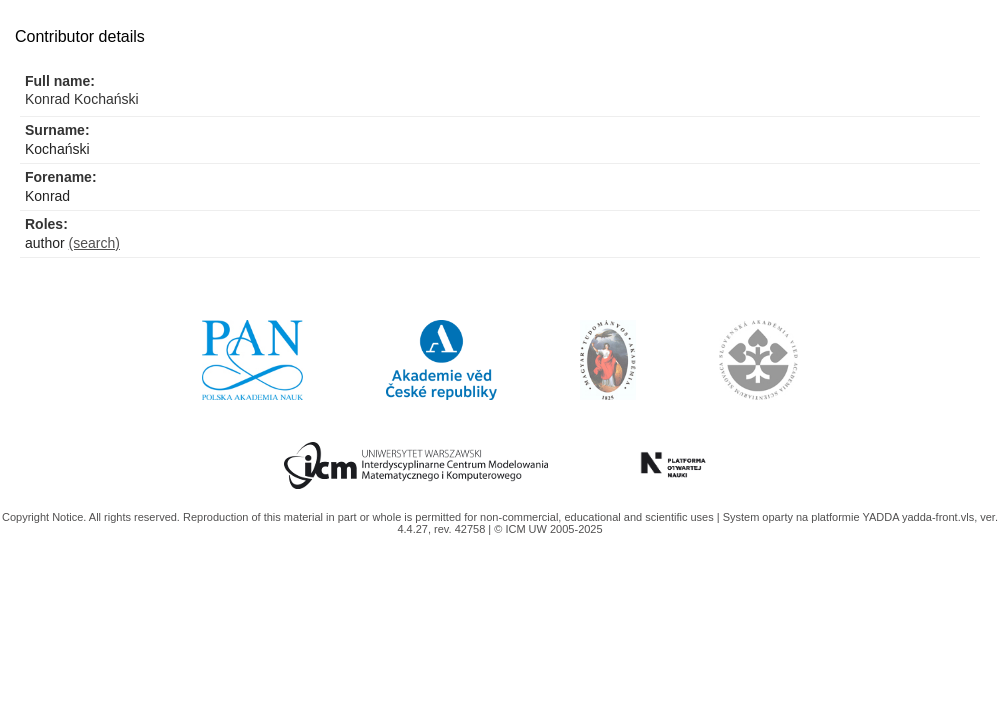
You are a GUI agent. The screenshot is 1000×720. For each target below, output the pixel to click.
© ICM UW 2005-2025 (548, 529)
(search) (94, 243)
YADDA (882, 517)
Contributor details (80, 36)
